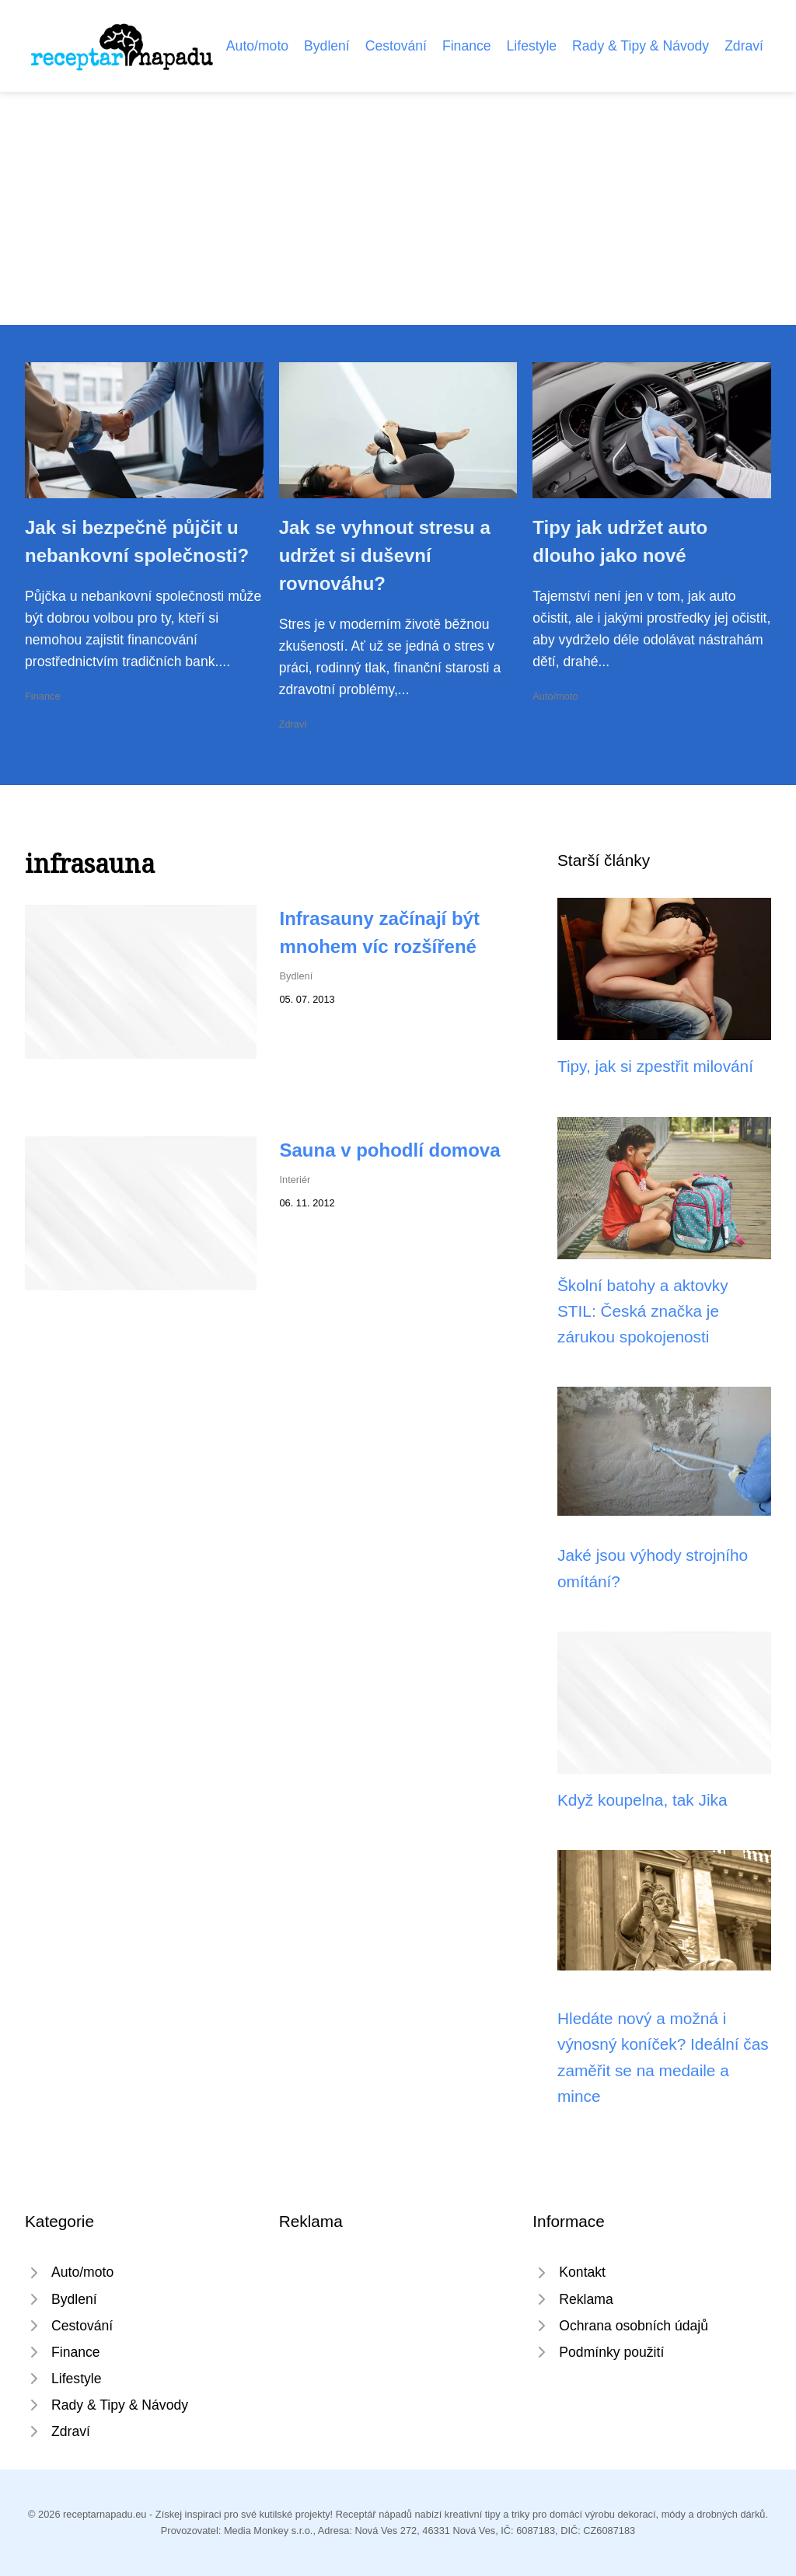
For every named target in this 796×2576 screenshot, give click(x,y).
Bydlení (327, 46)
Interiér (295, 1179)
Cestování (396, 46)
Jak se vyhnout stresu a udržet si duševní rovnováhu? (385, 555)
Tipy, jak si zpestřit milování (655, 1066)
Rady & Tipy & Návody (640, 46)
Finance (466, 46)
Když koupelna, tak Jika (642, 1800)
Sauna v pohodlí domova (390, 1150)
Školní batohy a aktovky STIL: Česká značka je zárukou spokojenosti (642, 1311)
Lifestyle (532, 46)
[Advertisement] (398, 208)
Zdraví (743, 46)
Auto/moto (257, 46)
